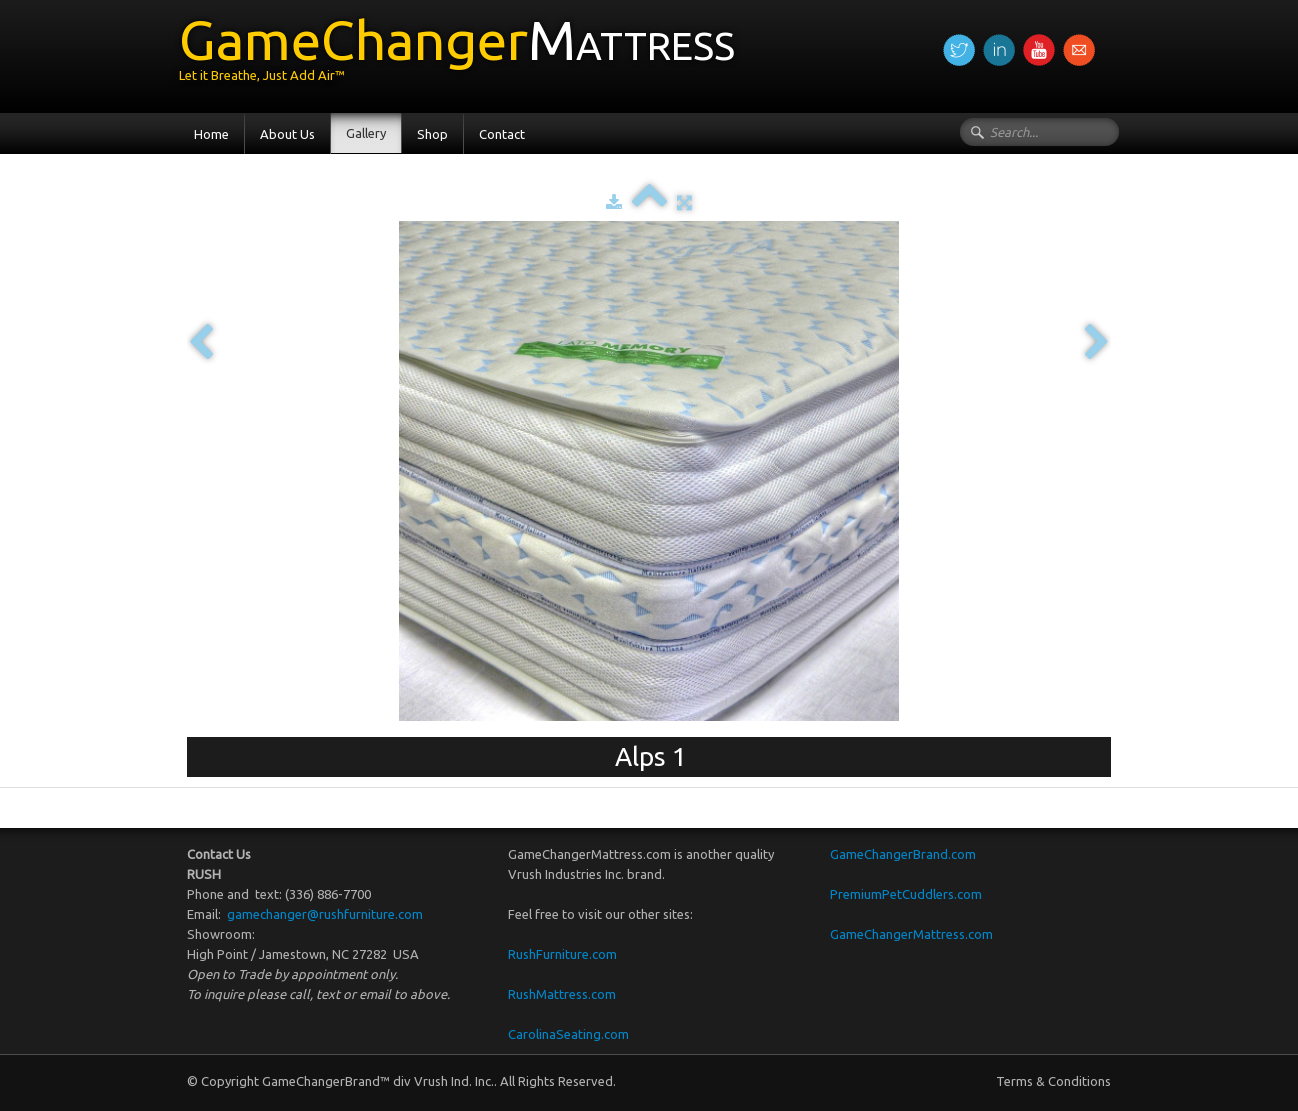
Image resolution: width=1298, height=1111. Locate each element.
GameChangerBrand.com (903, 854)
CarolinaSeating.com (568, 1034)
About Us (287, 134)
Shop (432, 134)
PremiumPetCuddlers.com (906, 894)
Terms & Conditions (1053, 1081)
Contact (502, 134)
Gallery (366, 133)
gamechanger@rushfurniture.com (323, 914)
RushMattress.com (562, 994)
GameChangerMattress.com (911, 934)
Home (211, 134)
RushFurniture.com (562, 954)
